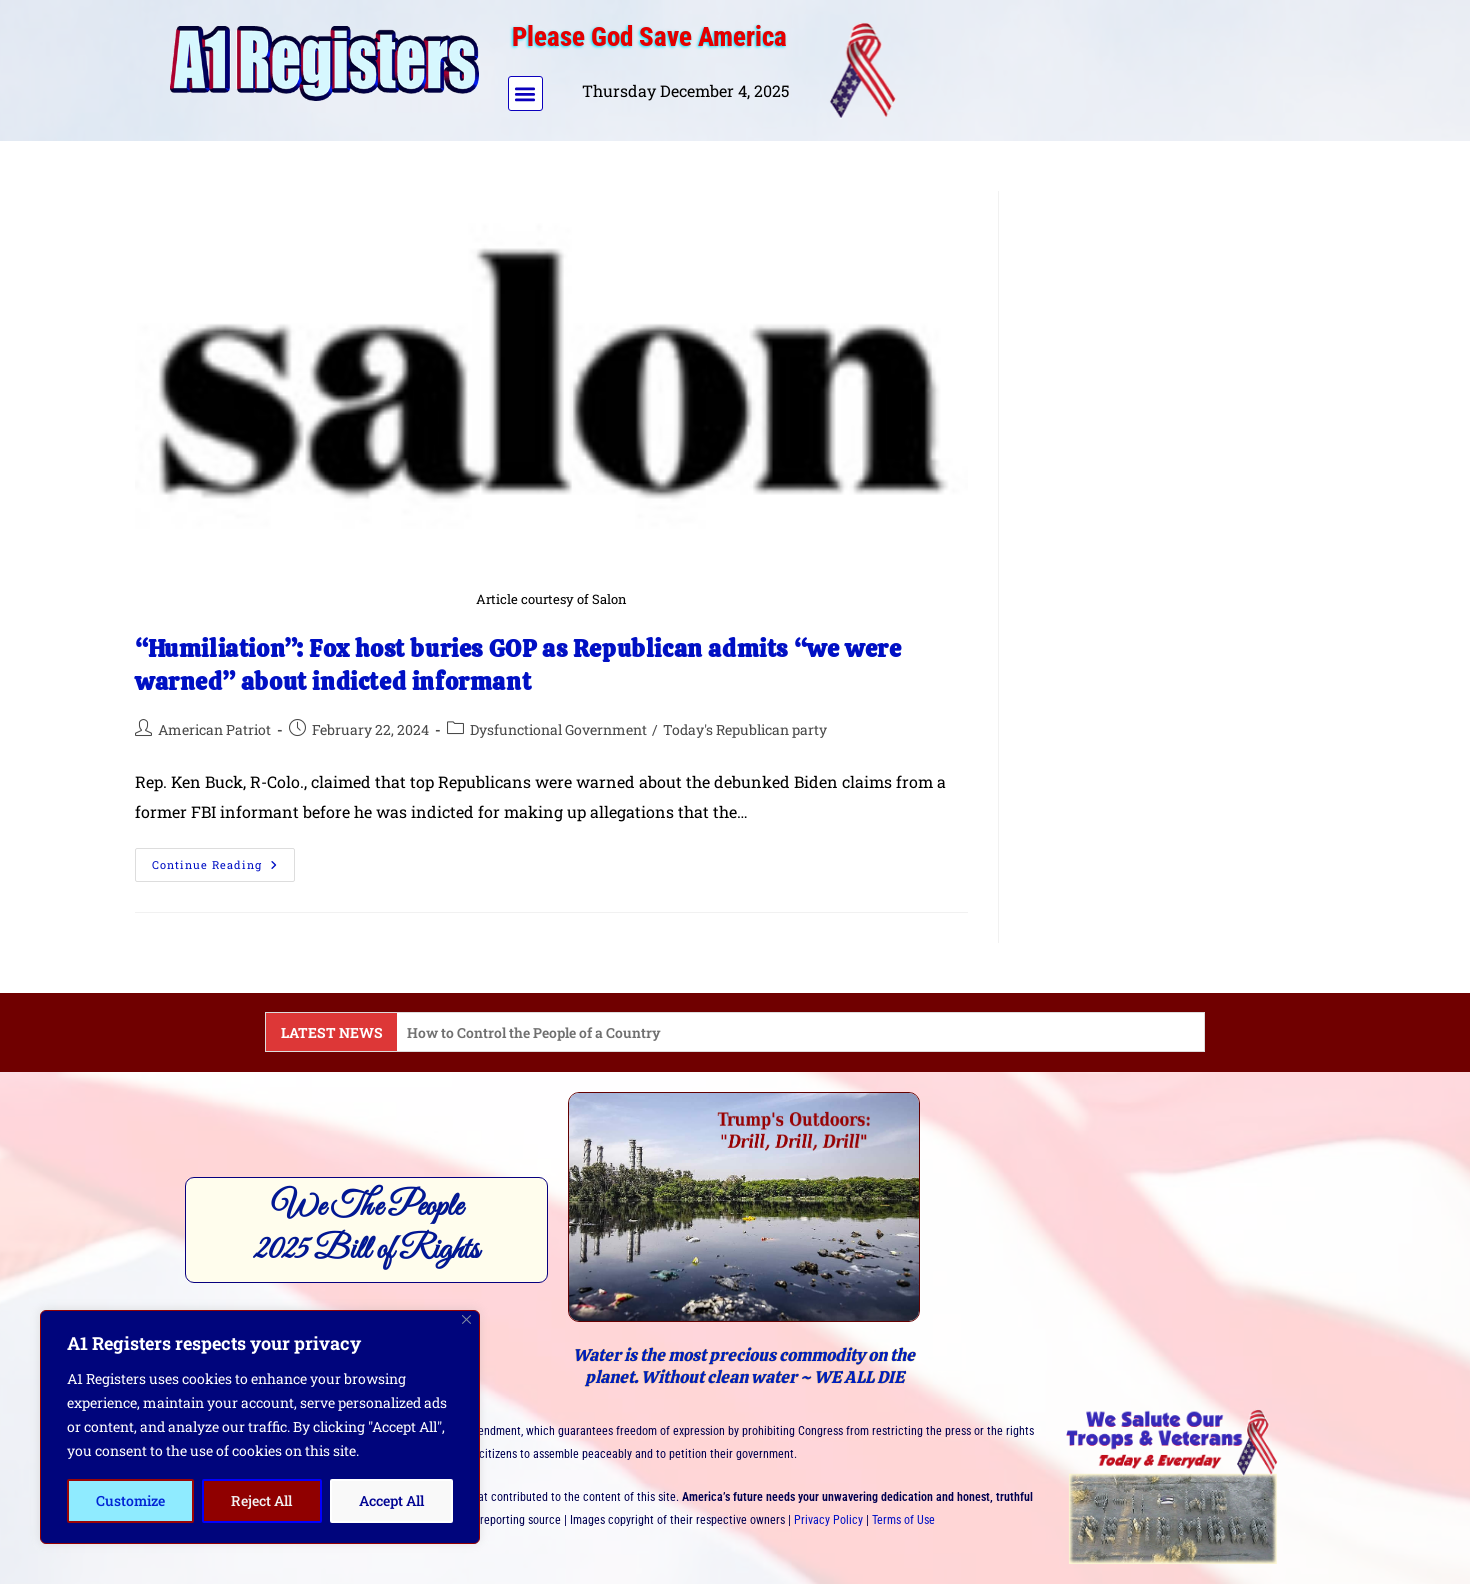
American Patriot (214, 729)
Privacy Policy (828, 1520)
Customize (130, 1500)
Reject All (261, 1500)
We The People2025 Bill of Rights (367, 1229)
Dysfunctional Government (558, 729)
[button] (525, 93)
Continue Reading (223, 860)
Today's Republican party (745, 729)
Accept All (391, 1500)
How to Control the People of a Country (534, 1032)
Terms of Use (903, 1520)
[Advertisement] (1108, 66)
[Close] (466, 1319)
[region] (260, 1427)
